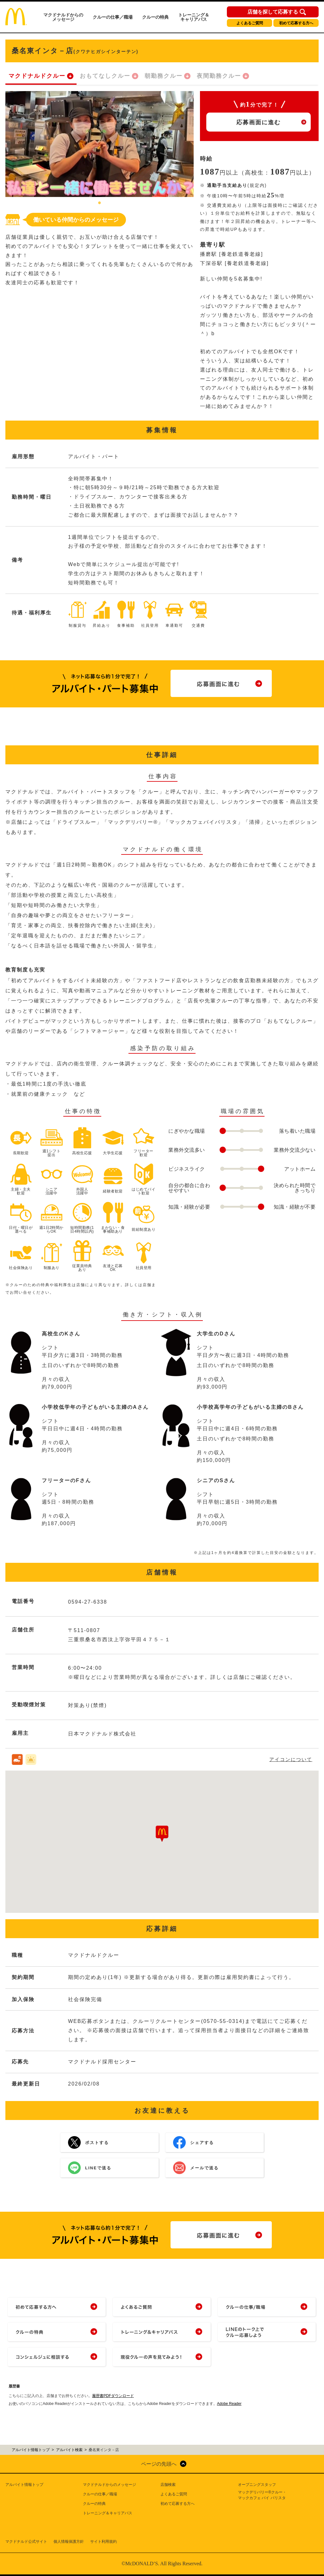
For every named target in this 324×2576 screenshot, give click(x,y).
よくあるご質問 (249, 23)
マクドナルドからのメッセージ (63, 17)
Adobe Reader (229, 2403)
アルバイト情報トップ (24, 2484)
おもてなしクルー (105, 76)
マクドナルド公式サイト (26, 2541)
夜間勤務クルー (219, 76)
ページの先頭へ (159, 2464)
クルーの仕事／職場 (113, 17)
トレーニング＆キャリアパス (193, 17)
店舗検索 (168, 2484)
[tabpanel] (99, 144)
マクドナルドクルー (37, 76)
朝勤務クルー (164, 76)
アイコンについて (290, 1759)
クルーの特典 (155, 17)
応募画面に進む (258, 122)
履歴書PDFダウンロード (113, 2396)
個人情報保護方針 (68, 2541)
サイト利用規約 (103, 2541)
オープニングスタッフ (257, 2484)
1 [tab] (100, 203)
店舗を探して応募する (272, 12)
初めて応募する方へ (296, 23)
